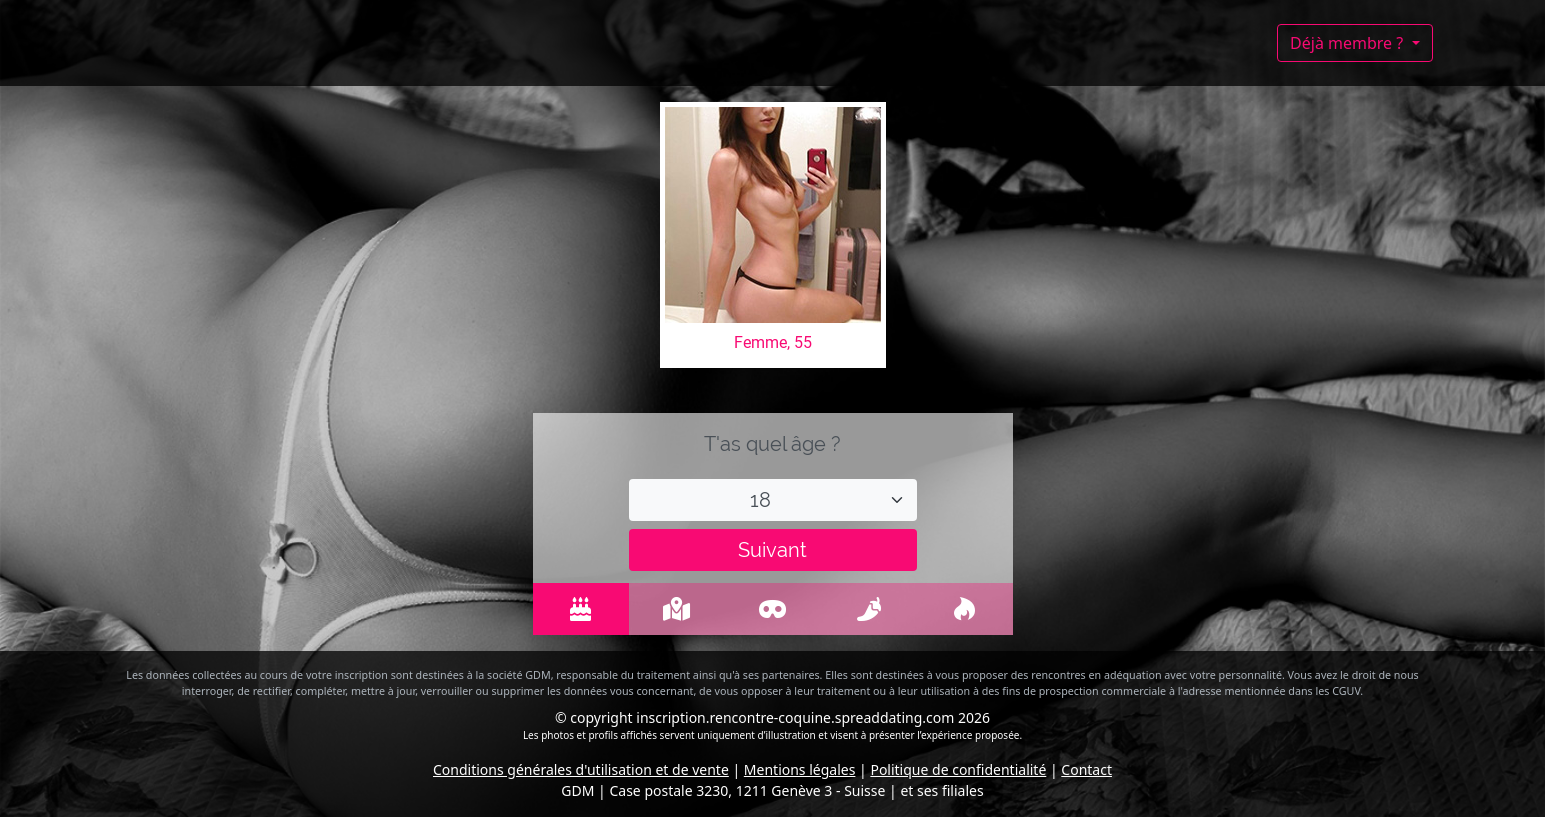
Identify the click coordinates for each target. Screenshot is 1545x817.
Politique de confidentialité (958, 769)
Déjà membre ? (1348, 43)
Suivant (772, 550)
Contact (1086, 769)
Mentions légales (800, 769)
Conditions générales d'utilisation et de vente (581, 769)
